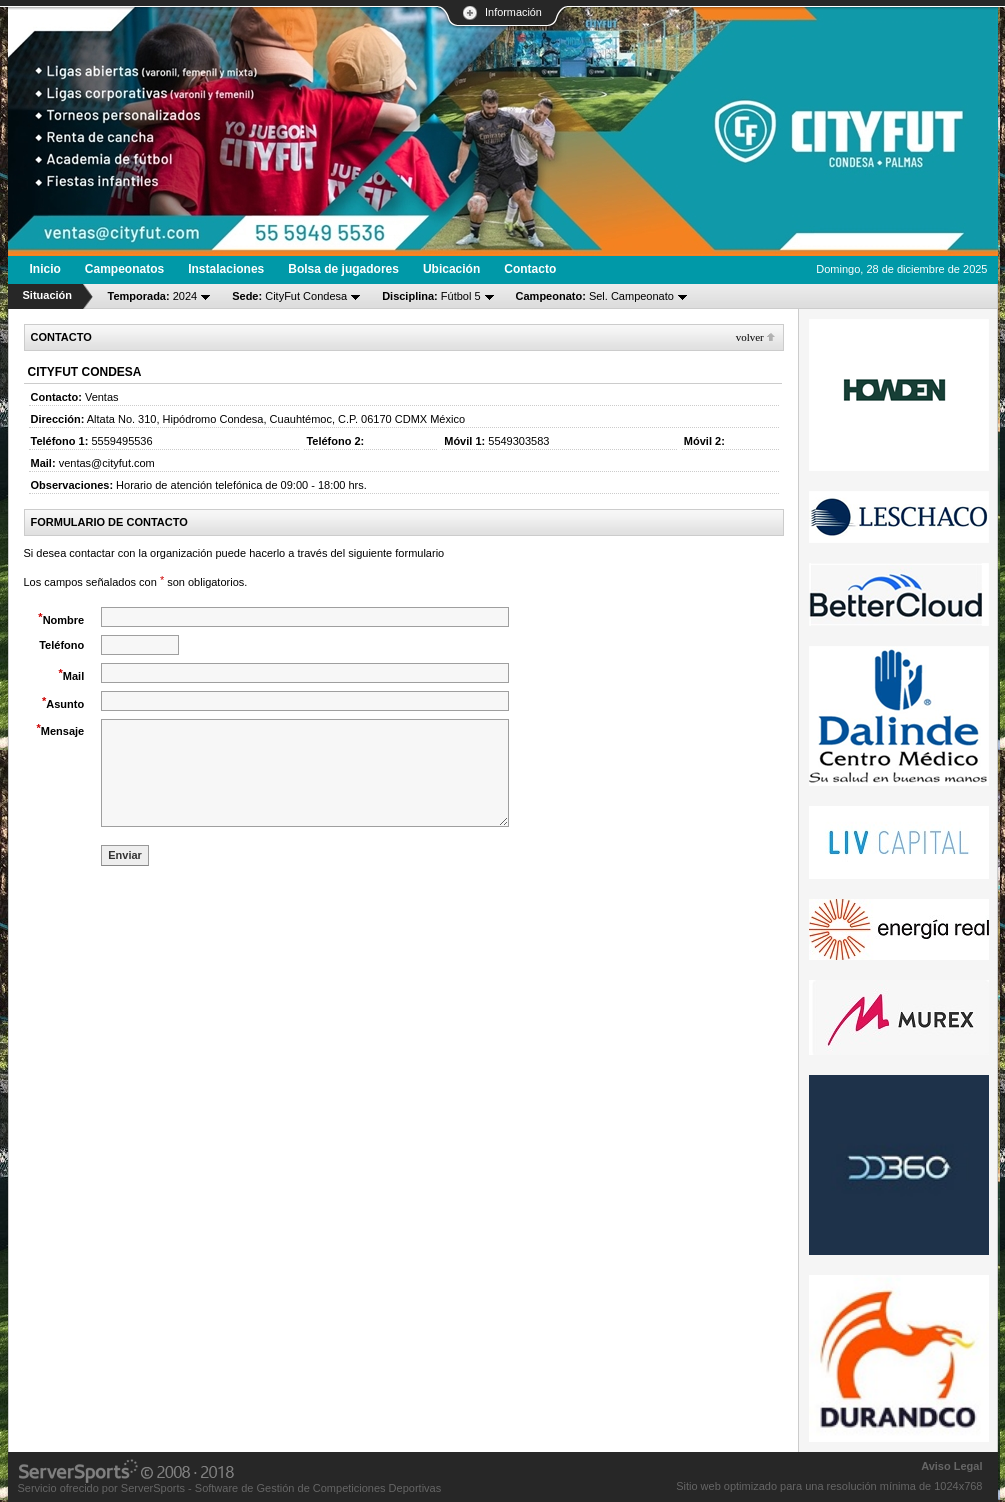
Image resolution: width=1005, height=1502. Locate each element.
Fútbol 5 (431, 296)
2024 (153, 296)
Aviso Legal (951, 1466)
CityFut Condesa (289, 296)
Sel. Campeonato (595, 296)
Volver (750, 337)
